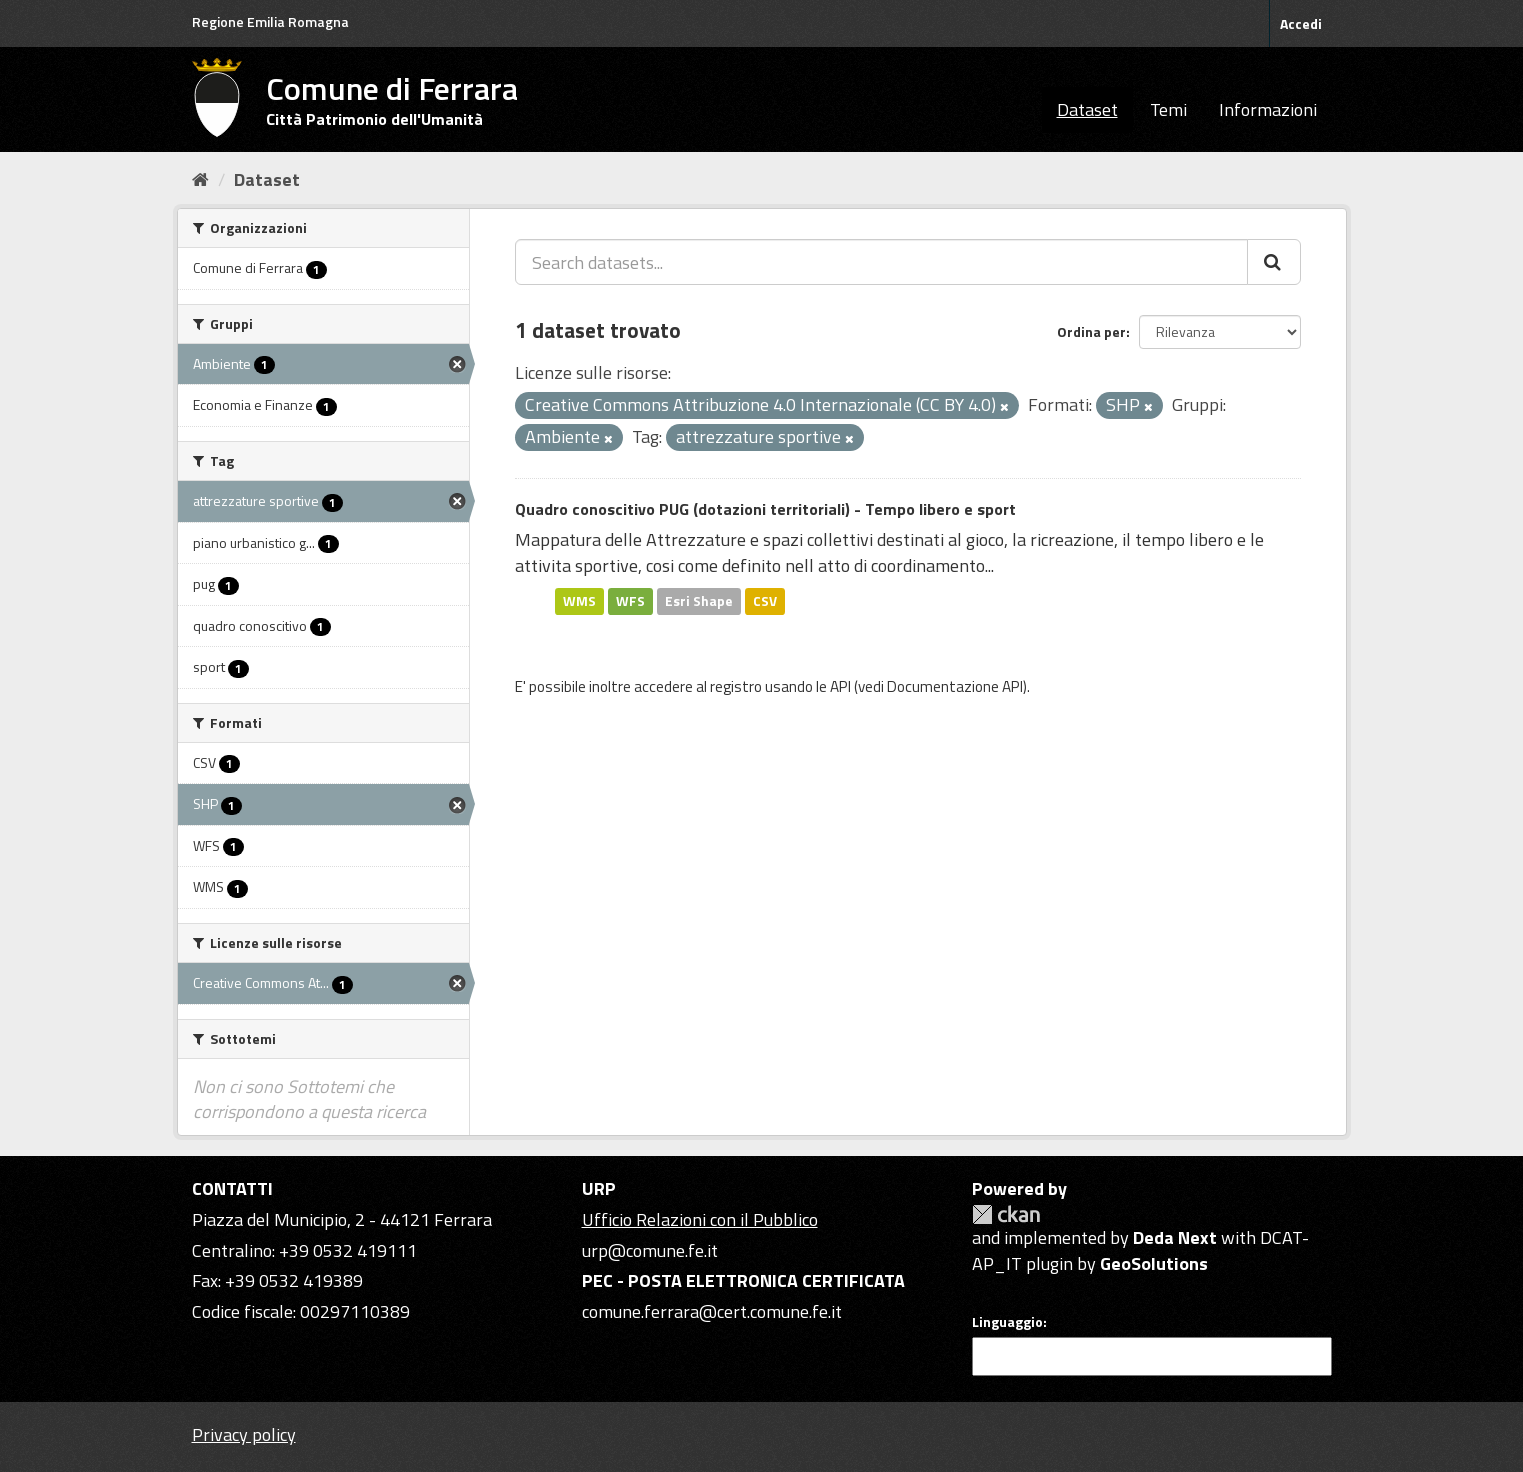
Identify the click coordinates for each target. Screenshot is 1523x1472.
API (840, 686)
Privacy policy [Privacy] (244, 1434)
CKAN (1006, 1214)
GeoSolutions (1154, 1263)
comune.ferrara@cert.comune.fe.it (712, 1311)
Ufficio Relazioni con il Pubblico (700, 1219)
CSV (765, 601)
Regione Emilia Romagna (270, 21)
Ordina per (1091, 331)
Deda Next (1175, 1237)
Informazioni (1268, 109)
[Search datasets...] (881, 262)
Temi (1168, 109)
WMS (579, 601)
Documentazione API (955, 686)
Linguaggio (1007, 1322)
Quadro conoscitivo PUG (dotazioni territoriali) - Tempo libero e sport (765, 509)
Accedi (1301, 23)
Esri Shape (699, 601)
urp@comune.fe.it (650, 1250)
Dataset (1087, 109)
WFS (630, 601)
